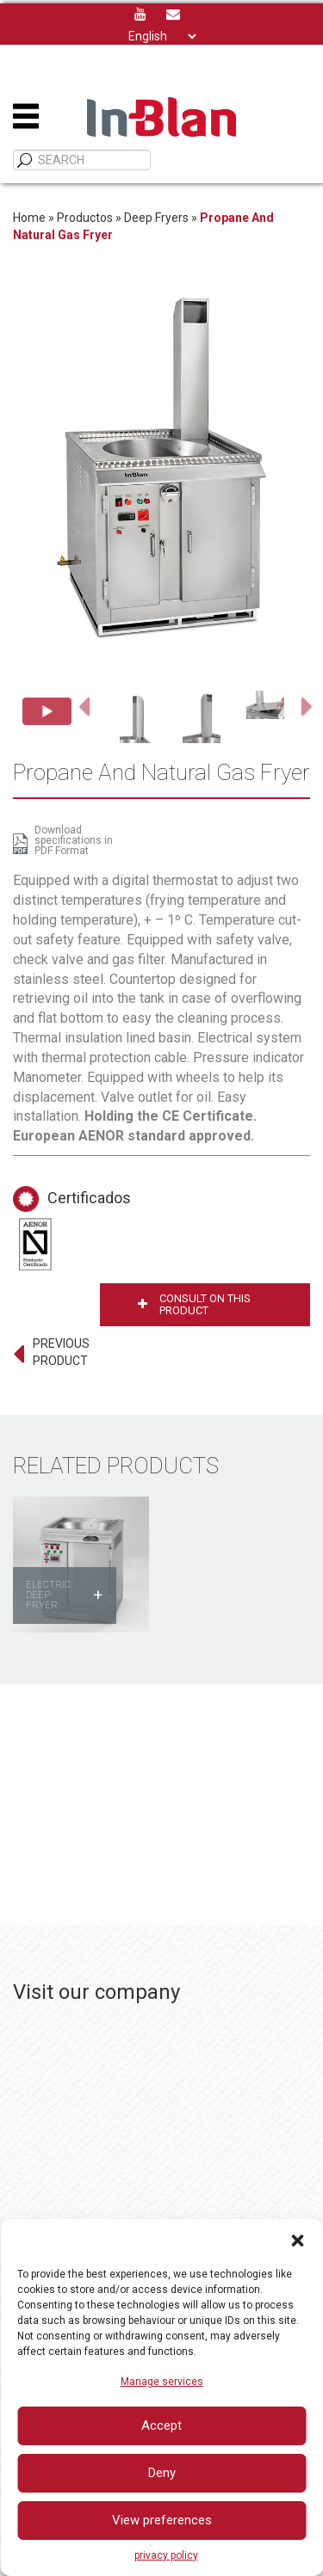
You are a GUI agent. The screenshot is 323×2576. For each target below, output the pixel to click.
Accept (161, 2425)
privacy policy (166, 2555)
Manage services (162, 2382)
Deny (162, 2473)
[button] (297, 2240)
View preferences (162, 2520)
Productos (85, 217)
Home (29, 217)
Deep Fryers (156, 217)
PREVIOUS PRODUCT (61, 1352)
